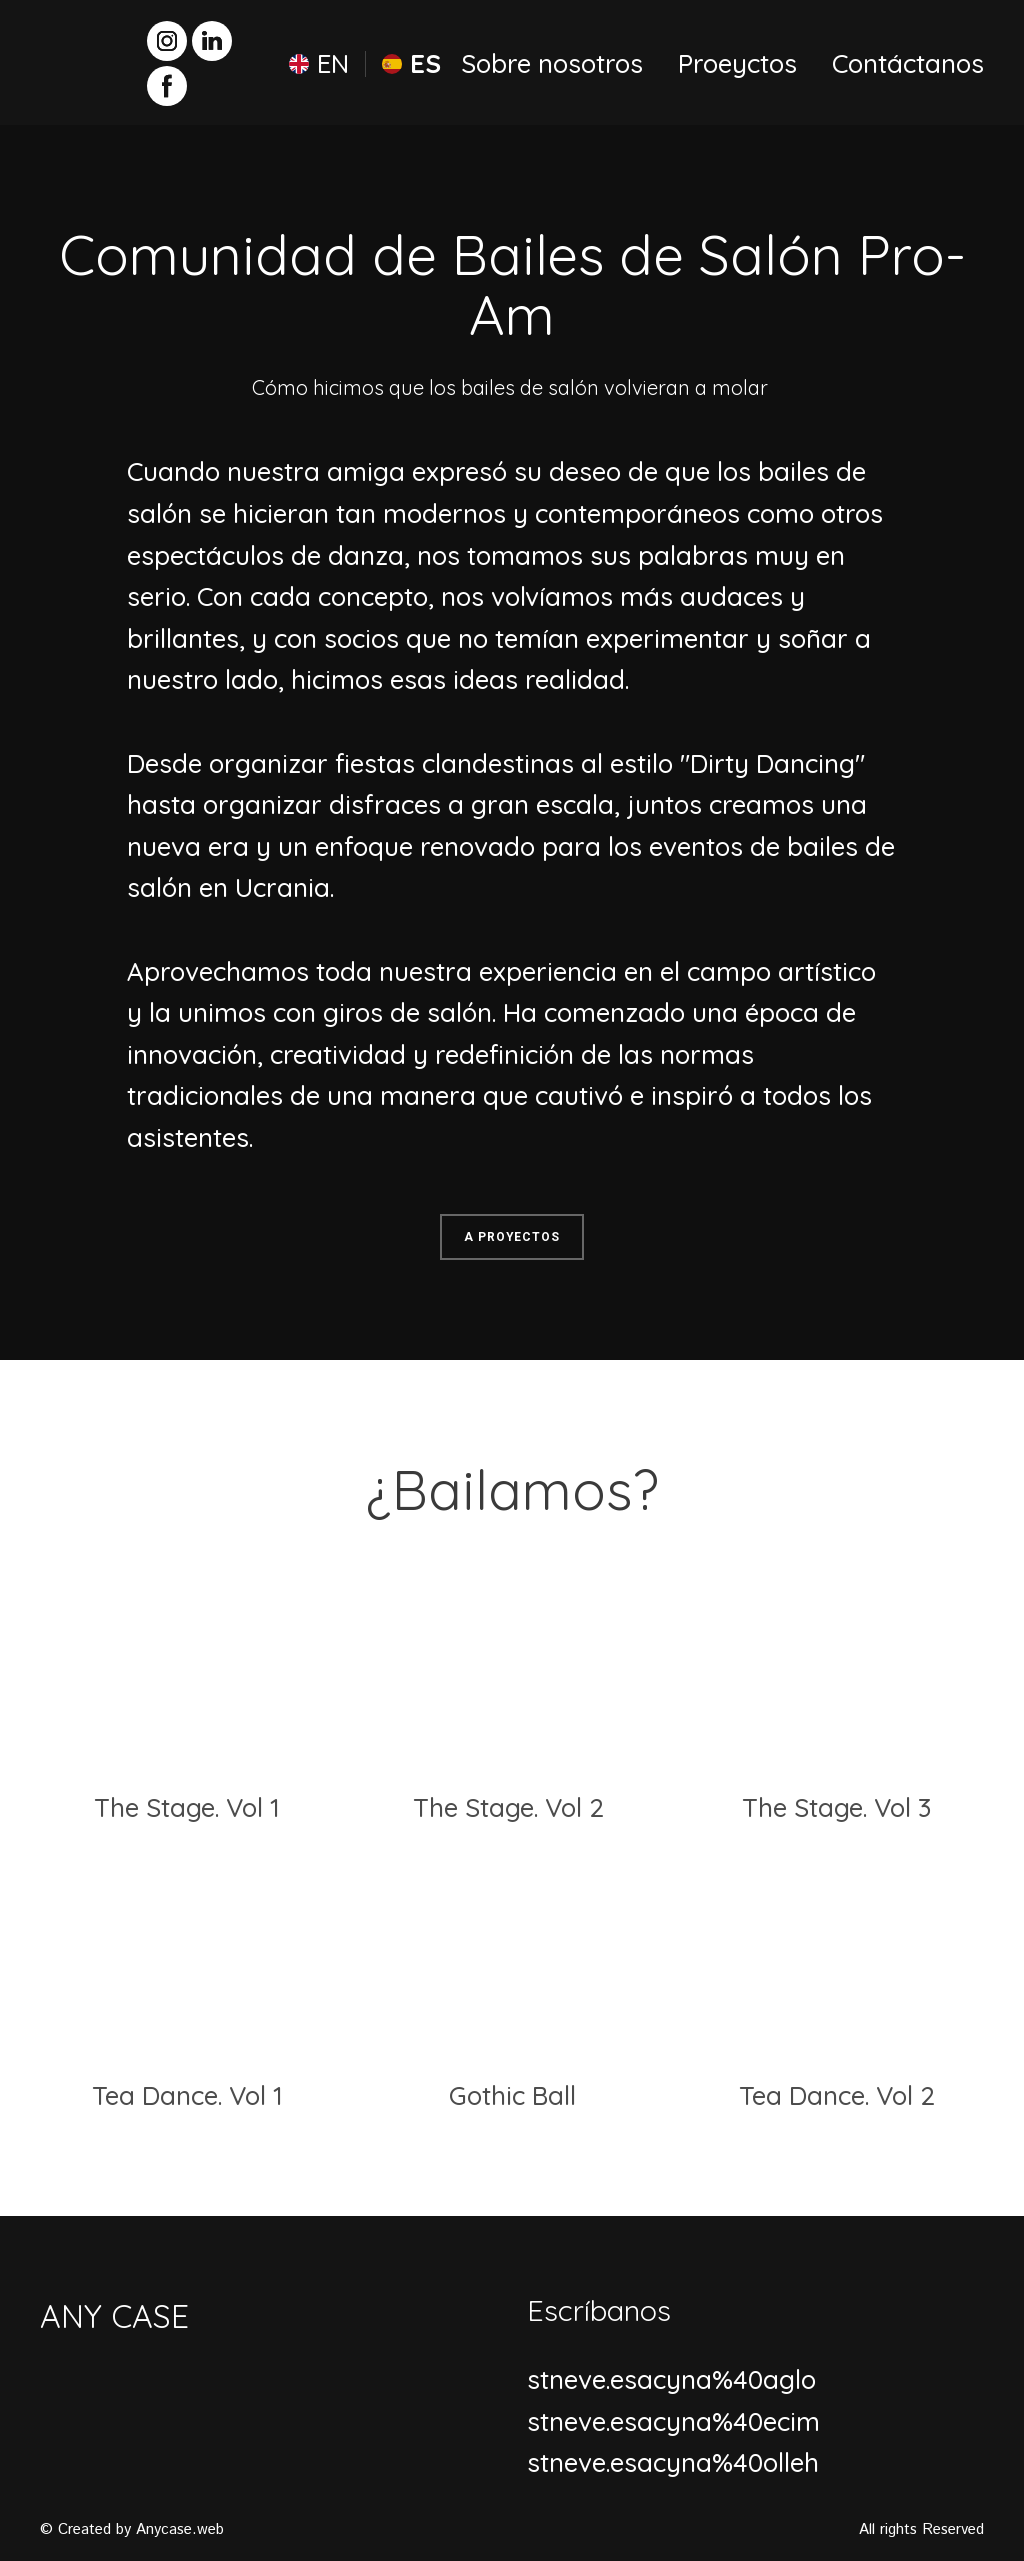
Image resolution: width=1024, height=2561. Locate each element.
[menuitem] (319, 63)
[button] (167, 41)
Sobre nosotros (552, 63)
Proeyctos (737, 63)
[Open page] (187, 1668)
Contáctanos (908, 63)
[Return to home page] (77, 63)
